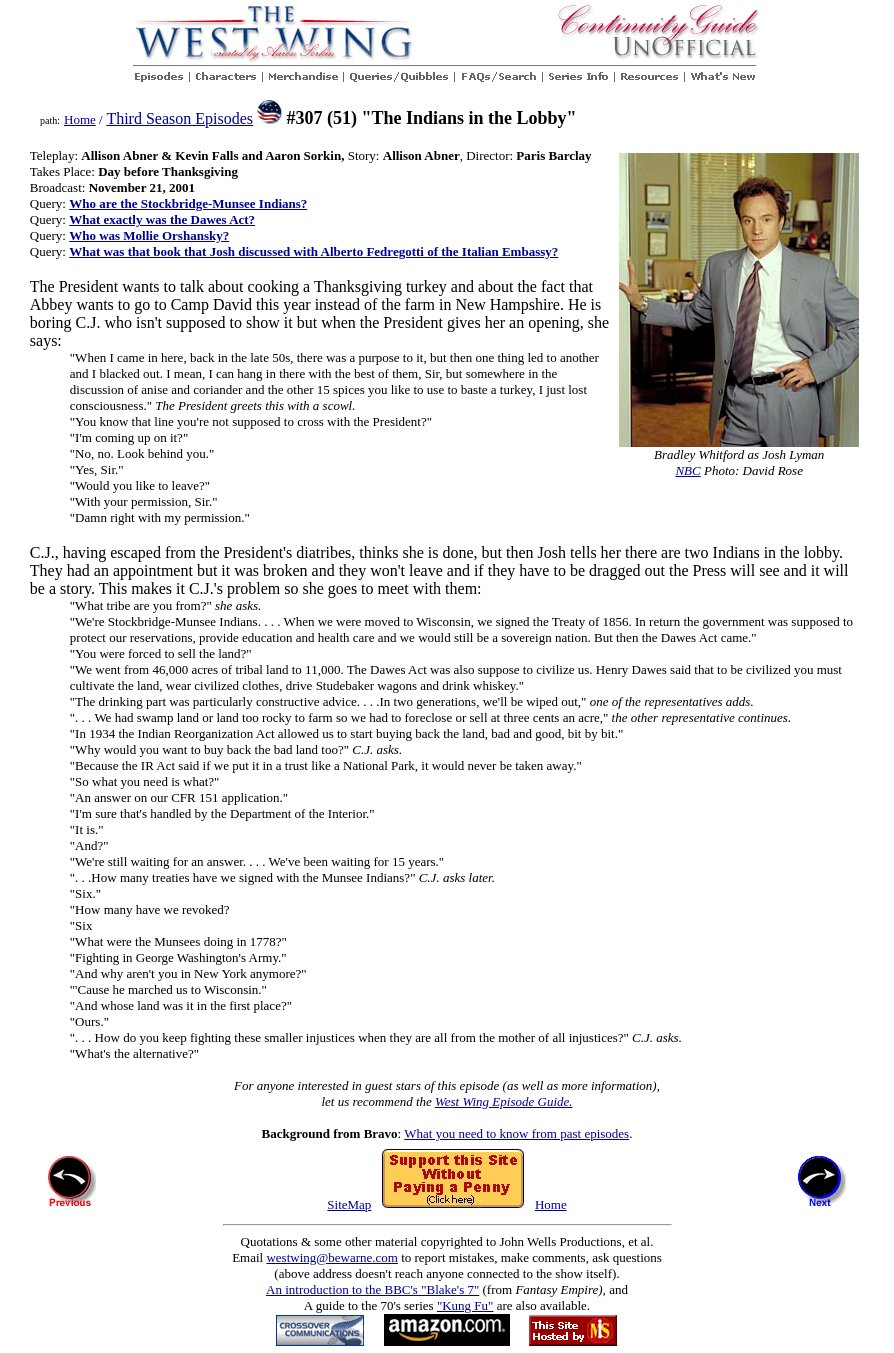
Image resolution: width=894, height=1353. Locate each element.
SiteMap (349, 1204)
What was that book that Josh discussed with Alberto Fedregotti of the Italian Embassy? (313, 251)
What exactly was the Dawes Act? (162, 219)
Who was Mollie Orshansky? (149, 235)
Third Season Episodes (179, 118)
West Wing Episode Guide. (503, 1101)
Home (80, 119)
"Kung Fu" (465, 1305)
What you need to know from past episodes (516, 1133)
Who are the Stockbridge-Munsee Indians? (188, 203)
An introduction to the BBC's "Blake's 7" (372, 1289)
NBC (687, 470)
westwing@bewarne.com (331, 1257)
